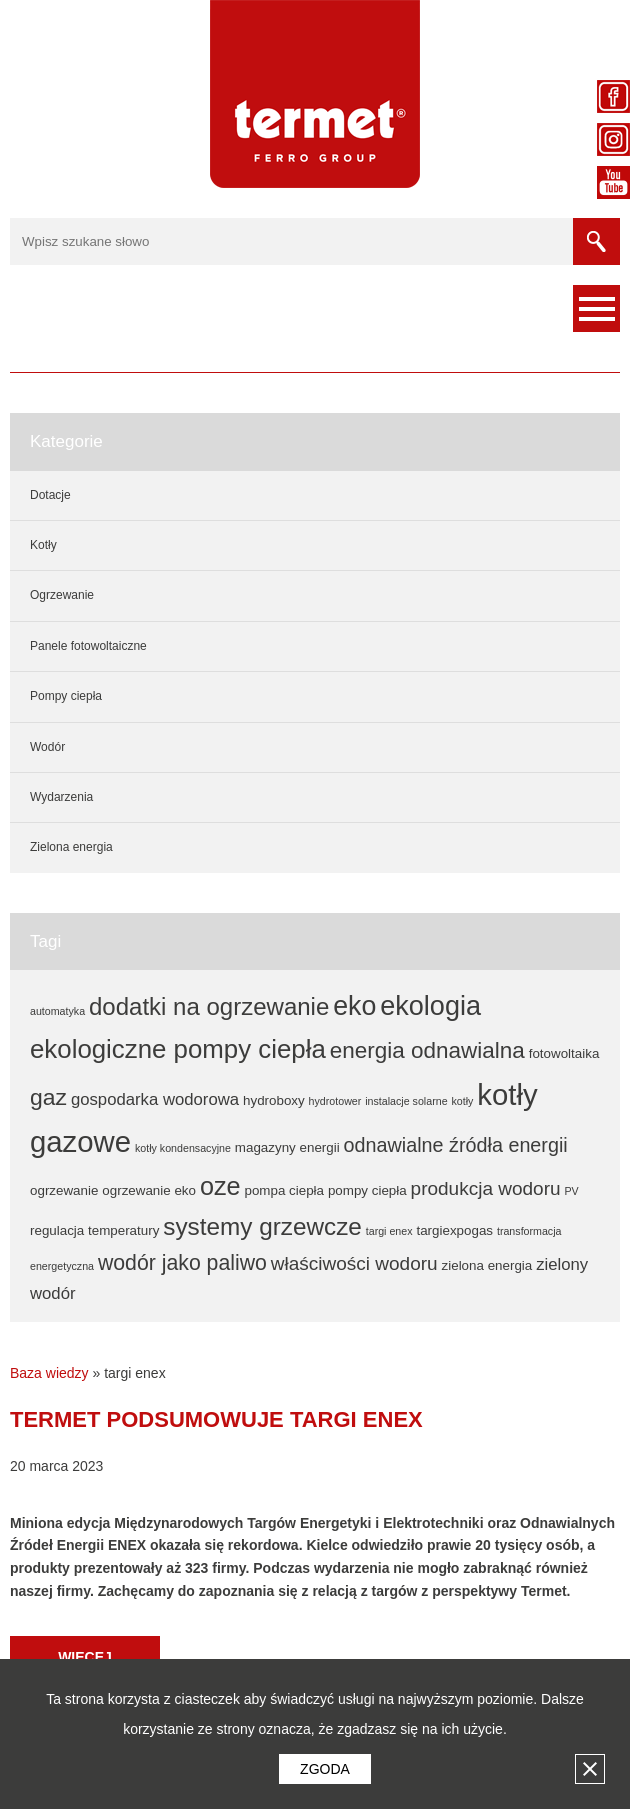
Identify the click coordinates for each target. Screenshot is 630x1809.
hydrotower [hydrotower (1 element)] (335, 1101)
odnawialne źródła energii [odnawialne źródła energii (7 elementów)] (456, 1145)
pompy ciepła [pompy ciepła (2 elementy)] (367, 1190)
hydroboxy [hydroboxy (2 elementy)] (274, 1100)
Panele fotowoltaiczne (88, 646)
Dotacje (50, 495)
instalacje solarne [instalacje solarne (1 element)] (406, 1101)
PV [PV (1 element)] (571, 1191)
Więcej (85, 1657)
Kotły (43, 545)
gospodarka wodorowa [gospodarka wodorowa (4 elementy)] (155, 1099)
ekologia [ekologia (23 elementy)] (430, 1006)
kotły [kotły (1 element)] (462, 1101)
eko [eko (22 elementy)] (354, 1006)
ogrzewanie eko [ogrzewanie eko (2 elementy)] (149, 1190)
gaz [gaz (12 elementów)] (48, 1097)
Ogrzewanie (62, 595)
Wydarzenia (61, 797)
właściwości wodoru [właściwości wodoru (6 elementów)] (354, 1263)
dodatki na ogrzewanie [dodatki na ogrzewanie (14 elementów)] (209, 1006)
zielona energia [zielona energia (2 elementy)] (487, 1265)
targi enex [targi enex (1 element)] (389, 1231)
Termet (315, 94)
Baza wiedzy (49, 1373)
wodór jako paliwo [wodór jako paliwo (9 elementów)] (182, 1263)
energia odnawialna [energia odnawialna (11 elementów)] (427, 1050)
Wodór (47, 747)
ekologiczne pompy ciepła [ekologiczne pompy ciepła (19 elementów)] (178, 1049)
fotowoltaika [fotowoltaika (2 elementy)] (564, 1053)
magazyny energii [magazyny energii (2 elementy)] (287, 1147)
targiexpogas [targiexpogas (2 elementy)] (454, 1230)
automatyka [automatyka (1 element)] (57, 1011)
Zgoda (325, 1769)
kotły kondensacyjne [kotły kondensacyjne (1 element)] (183, 1148)
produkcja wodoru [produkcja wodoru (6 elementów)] (486, 1188)
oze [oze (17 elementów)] (220, 1186)
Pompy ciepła (66, 696)
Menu (596, 308)
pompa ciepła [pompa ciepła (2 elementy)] (284, 1190)
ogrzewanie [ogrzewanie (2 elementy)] (64, 1190)
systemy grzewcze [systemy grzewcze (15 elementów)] (262, 1226)
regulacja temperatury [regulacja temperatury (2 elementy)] (94, 1230)
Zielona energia (71, 847)
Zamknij (590, 1769)
